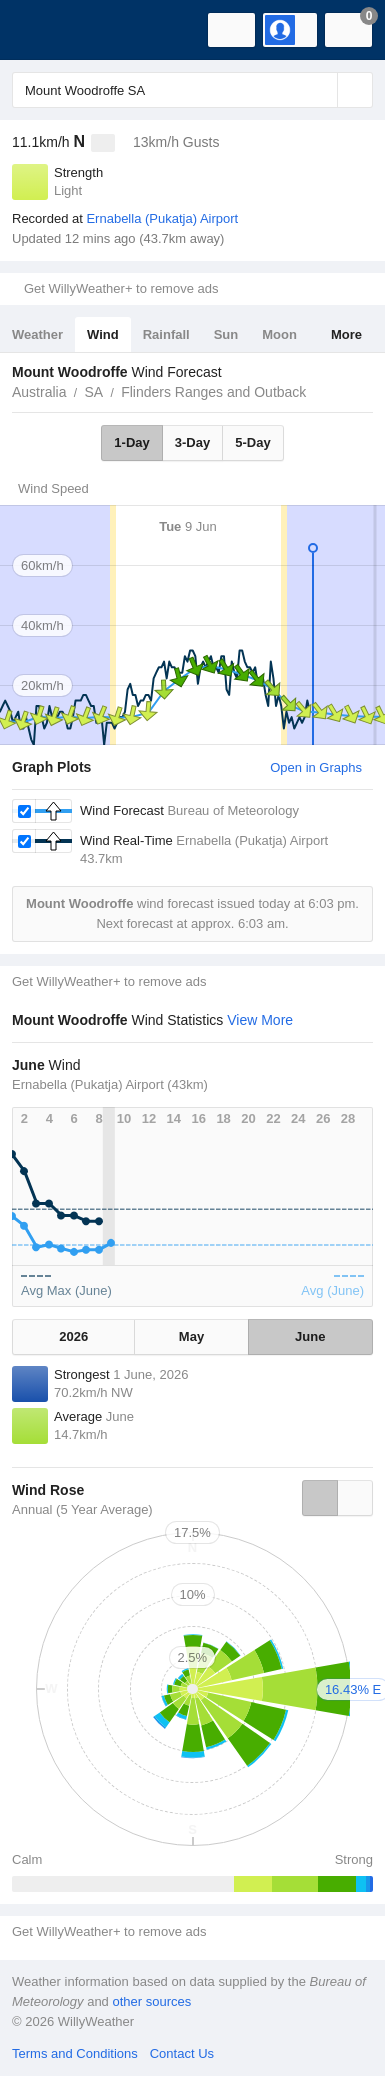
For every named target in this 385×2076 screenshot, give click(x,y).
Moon (279, 334)
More (346, 334)
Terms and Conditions (75, 2053)
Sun (226, 334)
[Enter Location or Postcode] (192, 90)
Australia (39, 392)
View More (260, 1020)
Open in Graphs (316, 767)
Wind (103, 334)
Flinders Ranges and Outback (213, 392)
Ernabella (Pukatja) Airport (162, 218)
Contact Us (182, 2053)
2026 (73, 1336)
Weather (37, 334)
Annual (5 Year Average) (82, 1509)
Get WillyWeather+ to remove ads (121, 288)
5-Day (252, 442)
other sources (151, 2001)
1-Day (131, 442)
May (191, 1336)
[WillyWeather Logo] (45, 30)
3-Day (192, 442)
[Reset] (320, 90)
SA (93, 392)
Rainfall (166, 334)
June (310, 1336)
